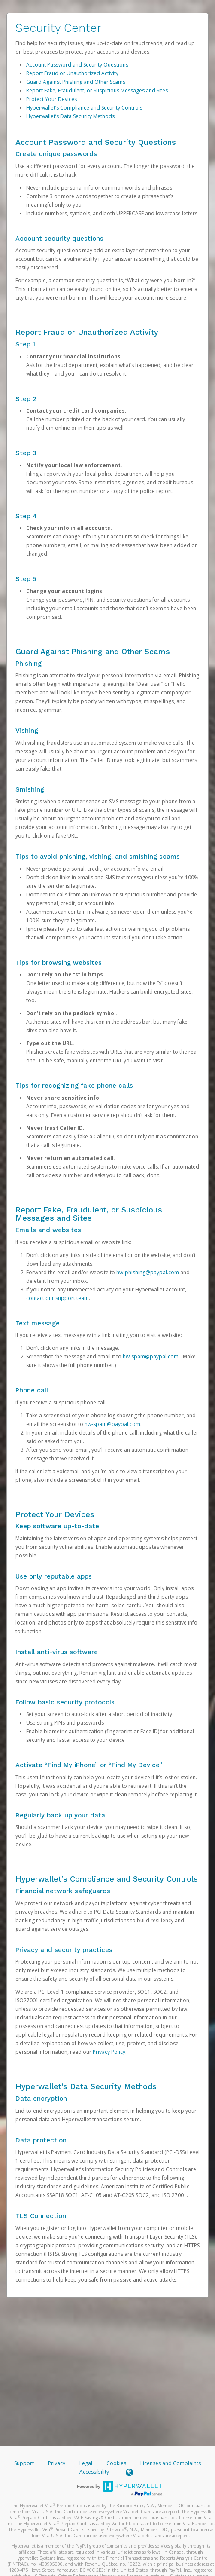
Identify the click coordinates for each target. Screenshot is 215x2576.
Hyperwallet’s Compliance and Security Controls (84, 107)
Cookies (116, 2463)
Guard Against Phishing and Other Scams (75, 82)
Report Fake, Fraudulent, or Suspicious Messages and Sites (97, 90)
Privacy (56, 2463)
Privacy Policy (109, 2052)
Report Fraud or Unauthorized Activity (72, 73)
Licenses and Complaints (170, 2463)
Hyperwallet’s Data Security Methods (70, 116)
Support (24, 2463)
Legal (85, 2463)
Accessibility (94, 2471)
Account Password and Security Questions (77, 64)
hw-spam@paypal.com (151, 1356)
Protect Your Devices (51, 99)
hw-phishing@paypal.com (147, 1272)
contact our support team (57, 1298)
